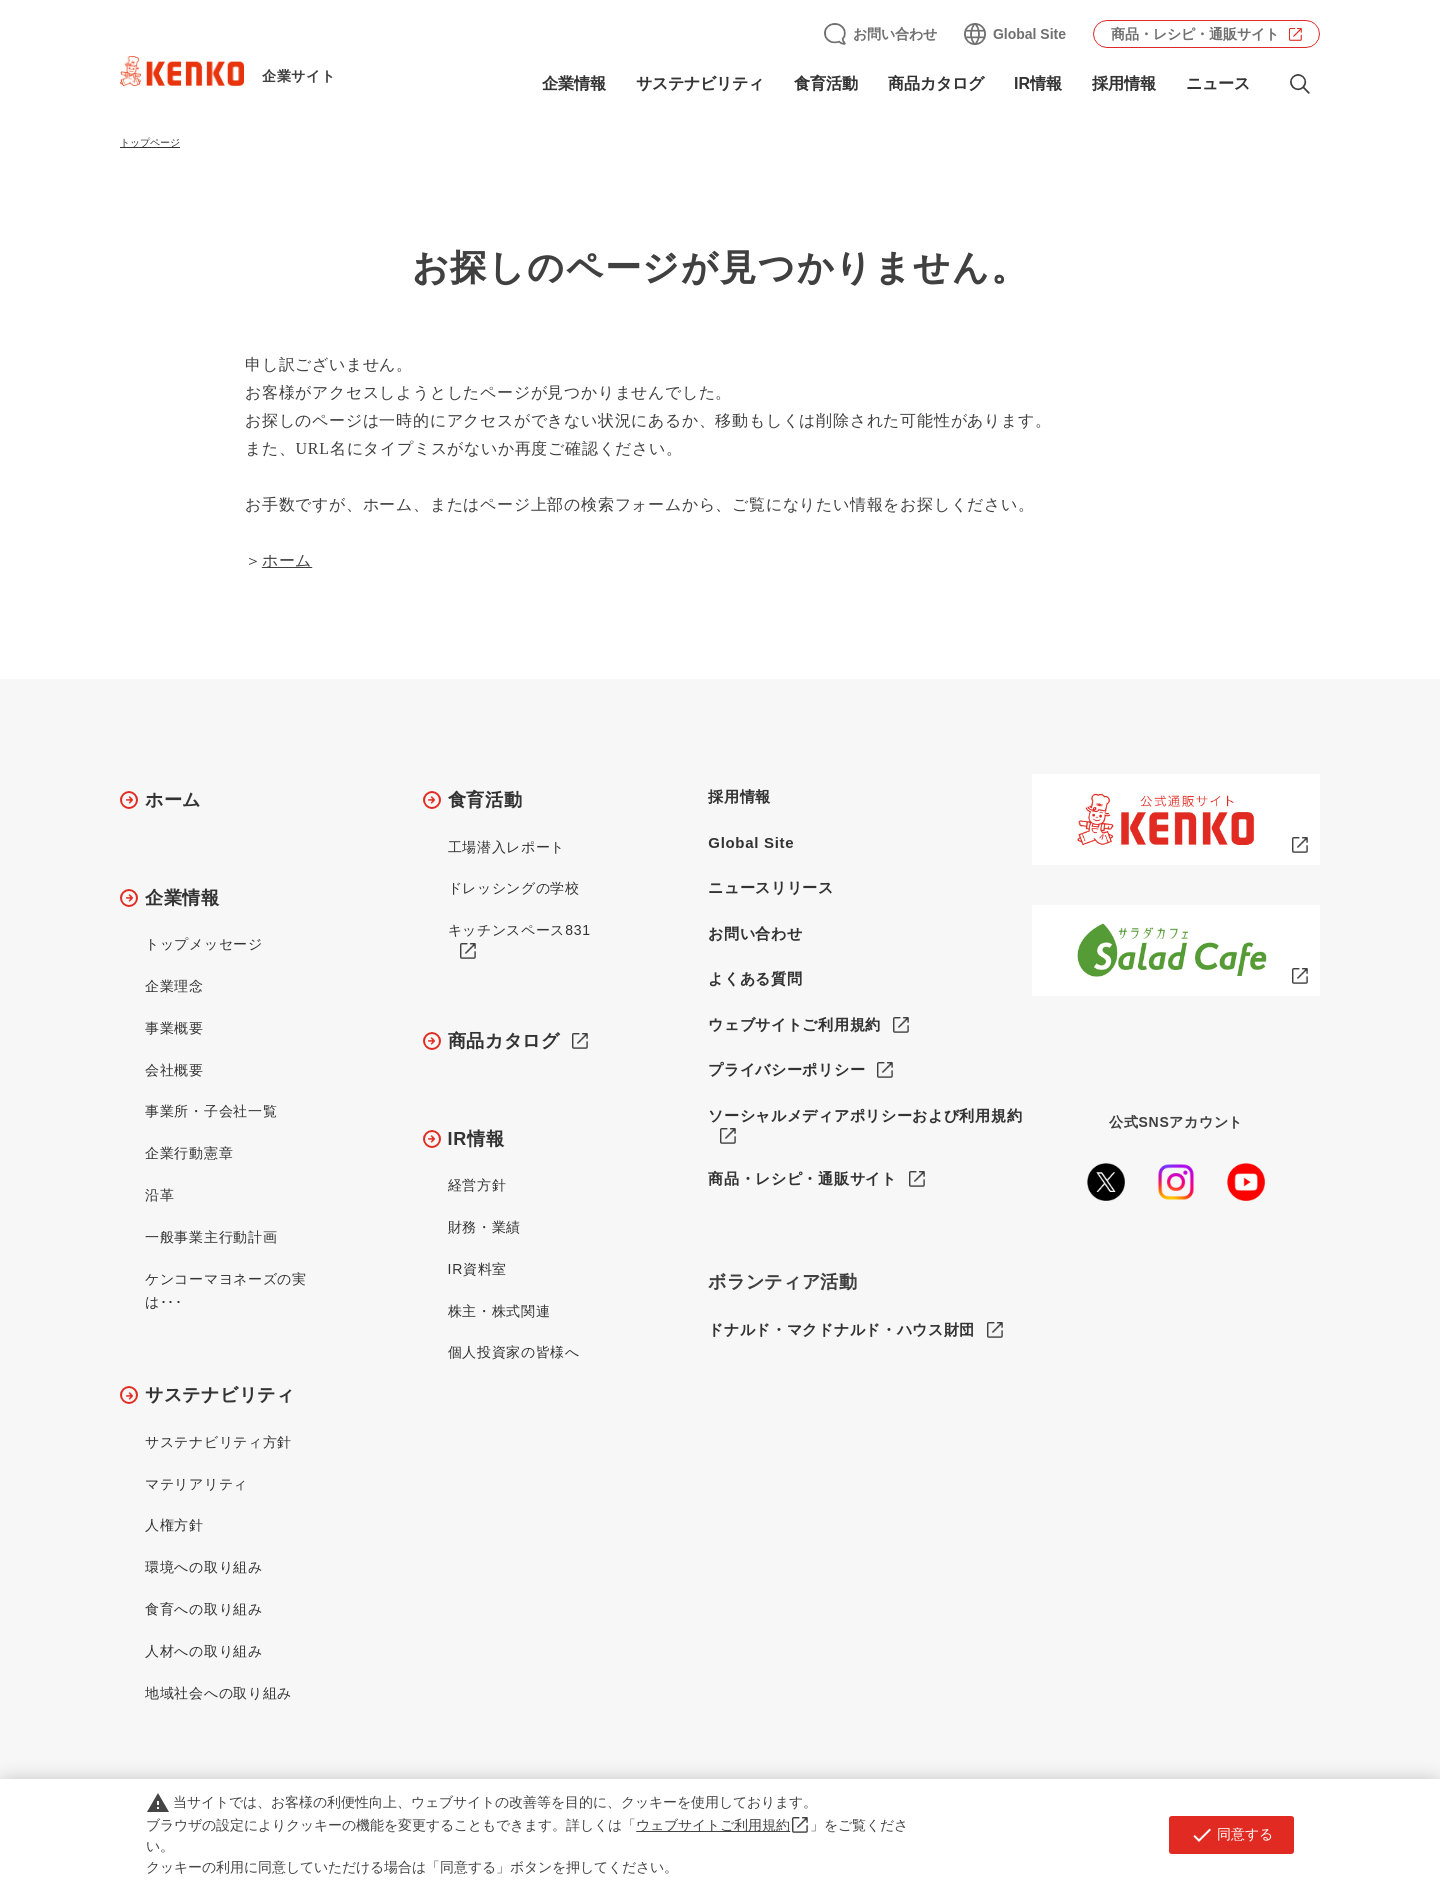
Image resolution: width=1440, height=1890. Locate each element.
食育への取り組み (204, 1609)
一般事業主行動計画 (211, 1237)
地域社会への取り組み (218, 1693)
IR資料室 (478, 1269)
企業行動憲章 (189, 1153)
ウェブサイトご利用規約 (794, 1024)
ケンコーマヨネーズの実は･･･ (226, 1291)
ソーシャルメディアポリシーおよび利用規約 (865, 1115)
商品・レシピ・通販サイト (1195, 34)
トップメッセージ (204, 944)
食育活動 (826, 83)
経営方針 (477, 1185)
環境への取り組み (204, 1567)
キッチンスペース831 (519, 930)
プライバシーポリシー (786, 1069)
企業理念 (174, 986)
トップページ (150, 142)
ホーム (287, 560)
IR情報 (1038, 83)
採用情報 (1124, 83)
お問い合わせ (895, 34)
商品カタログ (936, 83)
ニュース (1218, 83)
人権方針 (174, 1525)
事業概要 (174, 1028)
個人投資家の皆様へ (514, 1352)
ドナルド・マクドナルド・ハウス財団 (841, 1329)
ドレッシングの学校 (514, 888)
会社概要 (174, 1070)
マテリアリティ (196, 1484)
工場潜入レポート (507, 847)
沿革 (159, 1195)
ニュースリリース (771, 887)
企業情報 (574, 83)
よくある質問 (755, 978)
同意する (1231, 1835)
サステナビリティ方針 (218, 1442)
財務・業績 (485, 1227)
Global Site (1029, 34)
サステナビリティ (700, 83)
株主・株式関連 (499, 1311)
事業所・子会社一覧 (211, 1111)
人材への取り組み (204, 1651)
